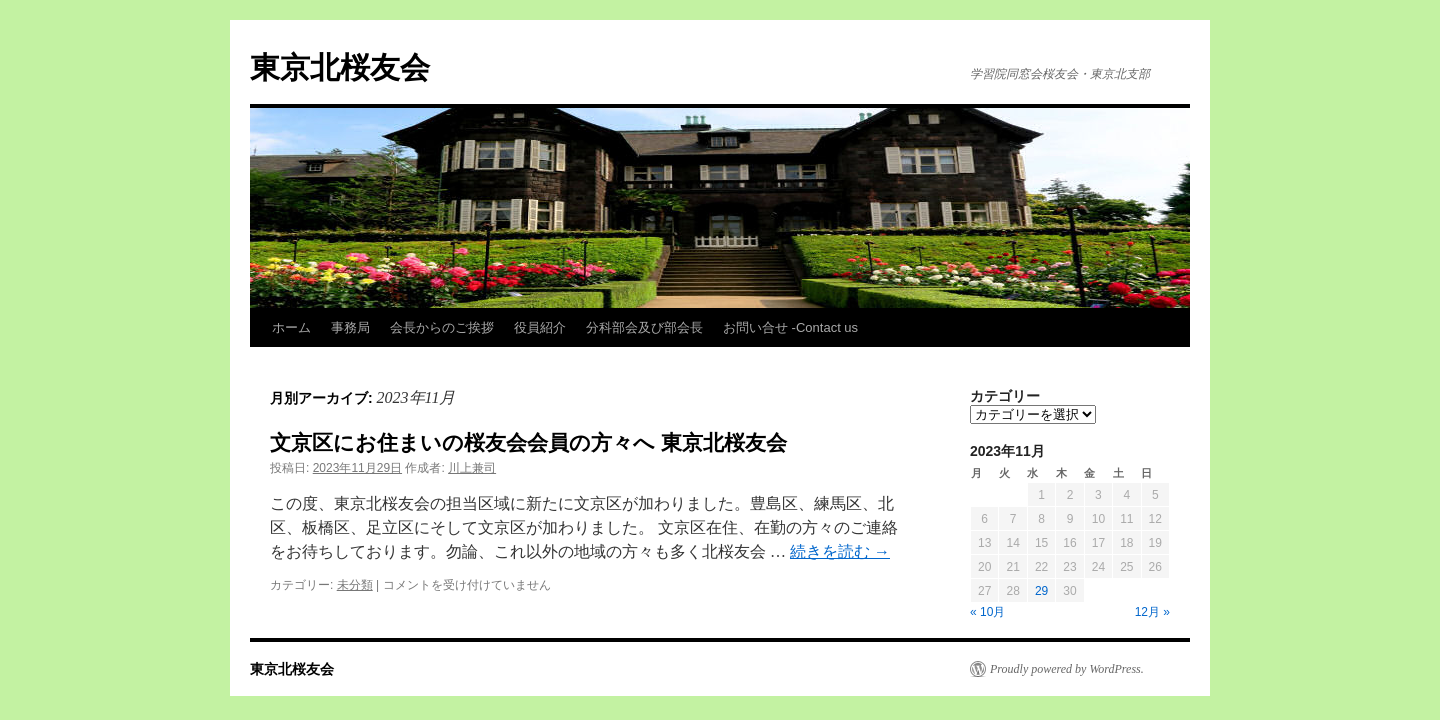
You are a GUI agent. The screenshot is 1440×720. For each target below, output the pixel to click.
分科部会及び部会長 (644, 327)
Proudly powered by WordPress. (1067, 669)
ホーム (291, 327)
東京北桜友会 (340, 67)
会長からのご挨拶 (442, 327)
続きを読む (840, 551)
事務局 (350, 327)
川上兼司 (472, 468)
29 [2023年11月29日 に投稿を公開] (1041, 591)
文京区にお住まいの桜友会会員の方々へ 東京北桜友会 (528, 442)
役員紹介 (540, 327)
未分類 (355, 585)
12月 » (1152, 612)
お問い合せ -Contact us (790, 327)
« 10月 (987, 612)
